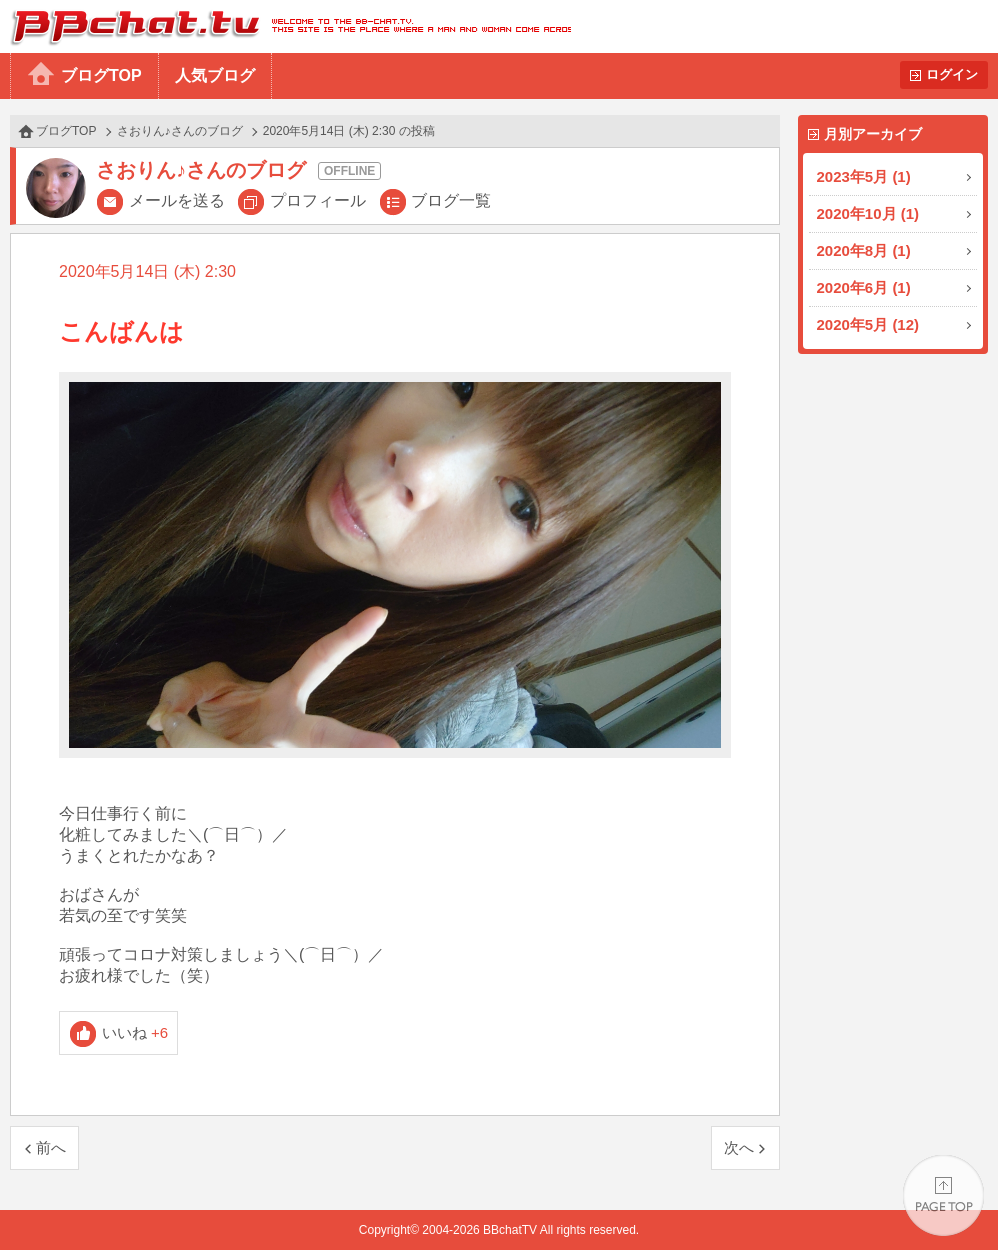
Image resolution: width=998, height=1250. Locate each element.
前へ (51, 1147)
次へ (739, 1147)
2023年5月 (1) (864, 176)
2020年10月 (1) (868, 213)
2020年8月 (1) (864, 250)
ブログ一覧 (451, 200)
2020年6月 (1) (864, 287)
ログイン (952, 74)
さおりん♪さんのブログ (180, 131)
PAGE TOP (943, 1195)
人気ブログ (215, 75)
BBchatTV (285, 26)
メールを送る (177, 200)
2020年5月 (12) (868, 324)
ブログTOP (101, 75)
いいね (135, 1032)
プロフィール (318, 200)
